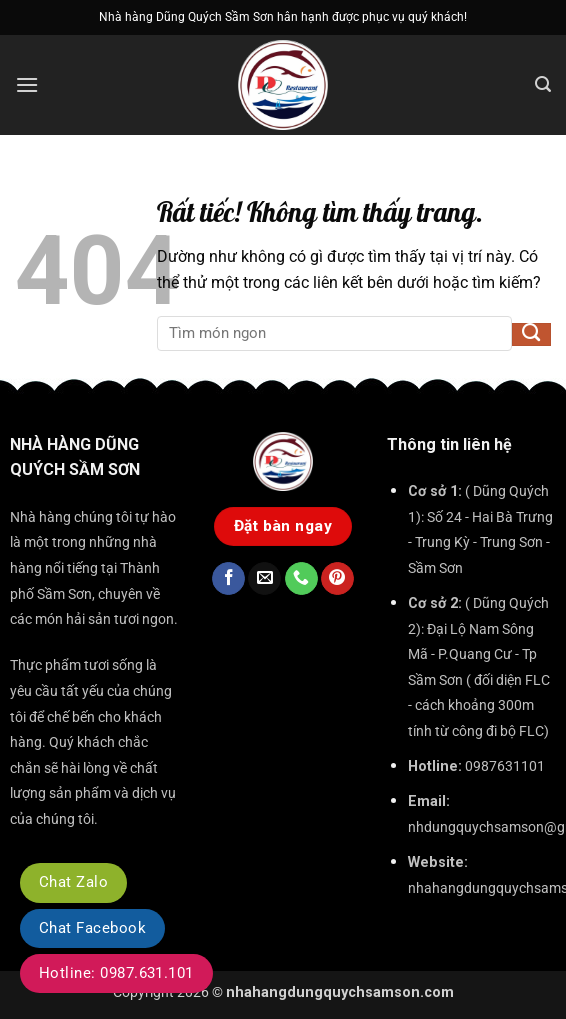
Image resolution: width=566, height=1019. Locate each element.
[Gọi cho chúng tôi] (301, 579)
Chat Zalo (73, 882)
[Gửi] (531, 335)
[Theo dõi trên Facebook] (228, 579)
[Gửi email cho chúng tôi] (264, 579)
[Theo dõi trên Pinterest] (337, 579)
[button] (27, 84)
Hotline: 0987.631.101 (116, 973)
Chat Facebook (92, 928)
